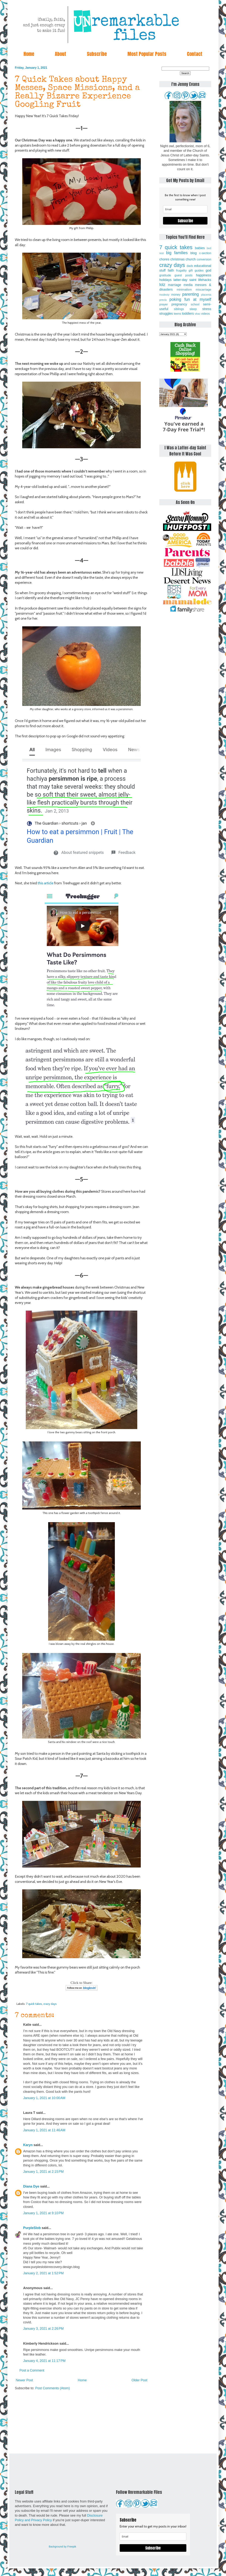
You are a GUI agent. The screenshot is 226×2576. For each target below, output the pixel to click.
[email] (185, 209)
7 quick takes (34, 2004)
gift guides (196, 270)
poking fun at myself (190, 299)
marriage (174, 285)
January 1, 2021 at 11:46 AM (44, 2130)
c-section (205, 253)
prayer (163, 304)
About (60, 54)
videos (205, 313)
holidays (165, 280)
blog (193, 253)
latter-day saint (184, 280)
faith (171, 270)
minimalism (184, 289)
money (175, 294)
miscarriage (203, 289)
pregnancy (179, 304)
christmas (177, 259)
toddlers (188, 313)
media (188, 285)
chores (164, 259)
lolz (162, 284)
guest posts (183, 275)
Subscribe (97, 54)
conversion (204, 259)
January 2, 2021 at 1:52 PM (43, 2273)
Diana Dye (31, 2186)
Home (29, 54)
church (191, 259)
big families (177, 252)
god (208, 270)
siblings (179, 309)
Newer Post (24, 2380)
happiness (203, 275)
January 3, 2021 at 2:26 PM (43, 2328)
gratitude (165, 275)
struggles (166, 313)
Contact (194, 54)
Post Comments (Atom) (52, 2388)
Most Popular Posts (146, 54)
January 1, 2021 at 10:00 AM (44, 2098)
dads (190, 265)
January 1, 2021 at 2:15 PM (43, 2171)
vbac (197, 313)
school (195, 304)
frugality (181, 270)
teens (177, 313)
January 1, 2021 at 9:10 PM (43, 2213)
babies (200, 248)
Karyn (28, 2145)
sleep (193, 309)
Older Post (139, 2380)
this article (45, 883)
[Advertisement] (81, 2422)
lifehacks (204, 280)
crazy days (50, 2004)
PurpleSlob (32, 2228)
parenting (190, 294)
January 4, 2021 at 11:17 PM (44, 2361)
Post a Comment (31, 2370)
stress (206, 309)
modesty (164, 294)
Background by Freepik (62, 2546)
